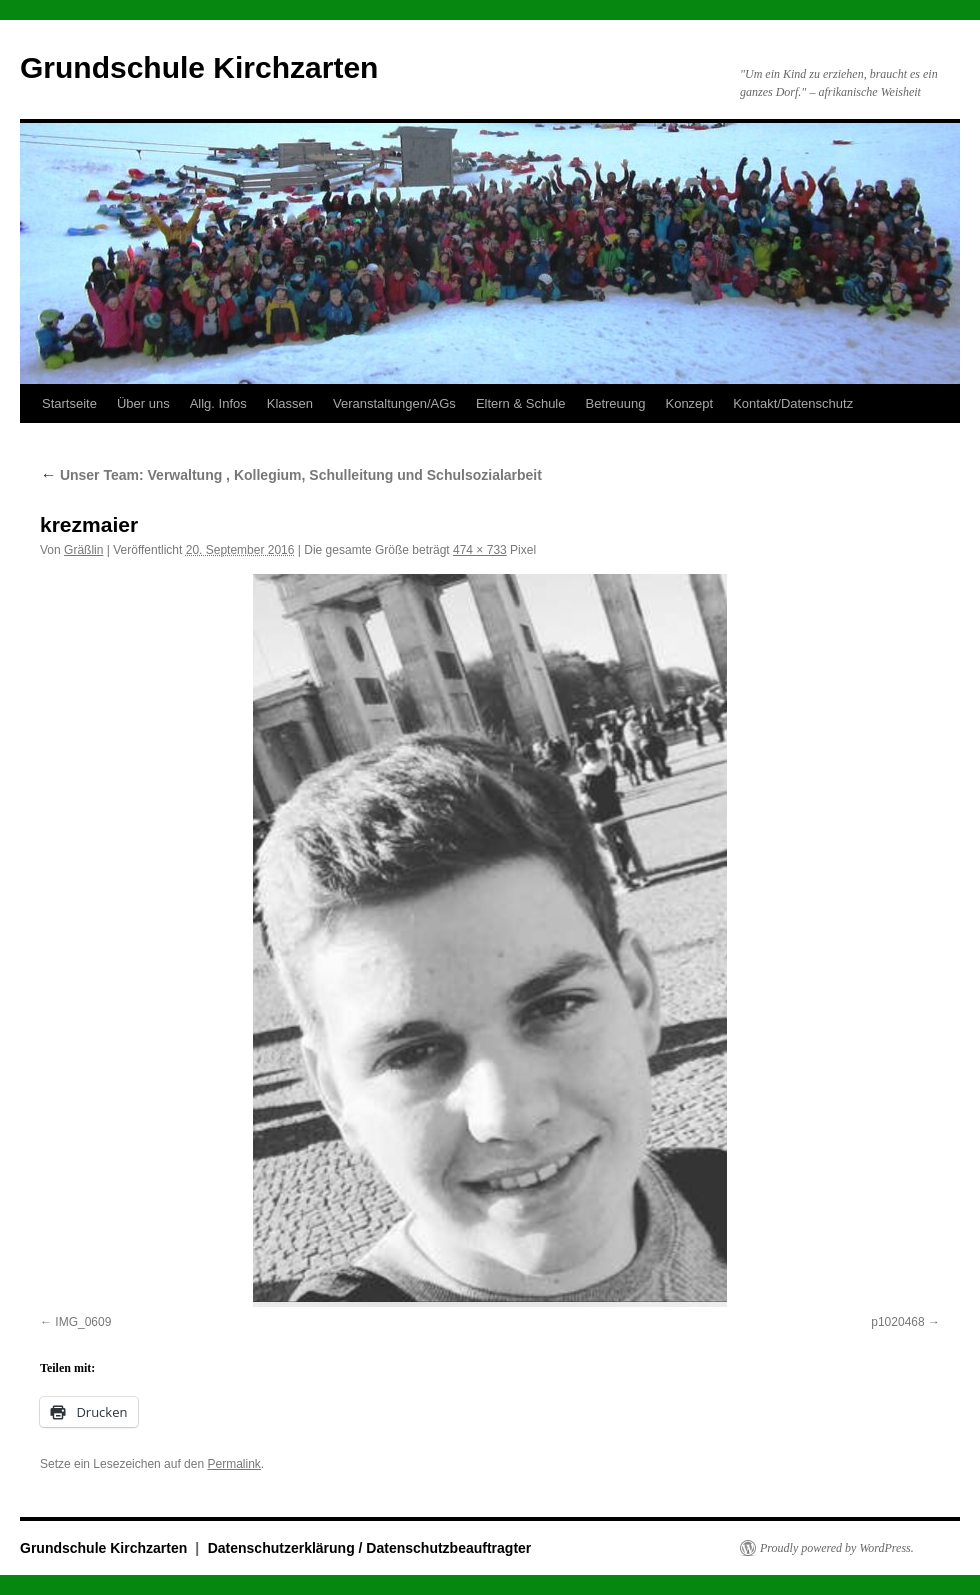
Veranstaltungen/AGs (394, 403)
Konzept (689, 403)
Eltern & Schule (521, 403)
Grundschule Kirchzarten (199, 67)
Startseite (69, 403)
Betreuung (615, 403)
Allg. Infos (218, 403)
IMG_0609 (83, 1322)
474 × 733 (480, 550)
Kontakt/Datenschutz (793, 403)
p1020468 (897, 1322)
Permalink (233, 1464)
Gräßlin (83, 550)
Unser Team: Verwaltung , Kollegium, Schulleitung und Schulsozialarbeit (291, 475)
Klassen (290, 403)
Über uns (143, 403)
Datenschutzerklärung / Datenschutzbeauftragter (370, 1548)
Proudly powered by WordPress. (837, 1548)
